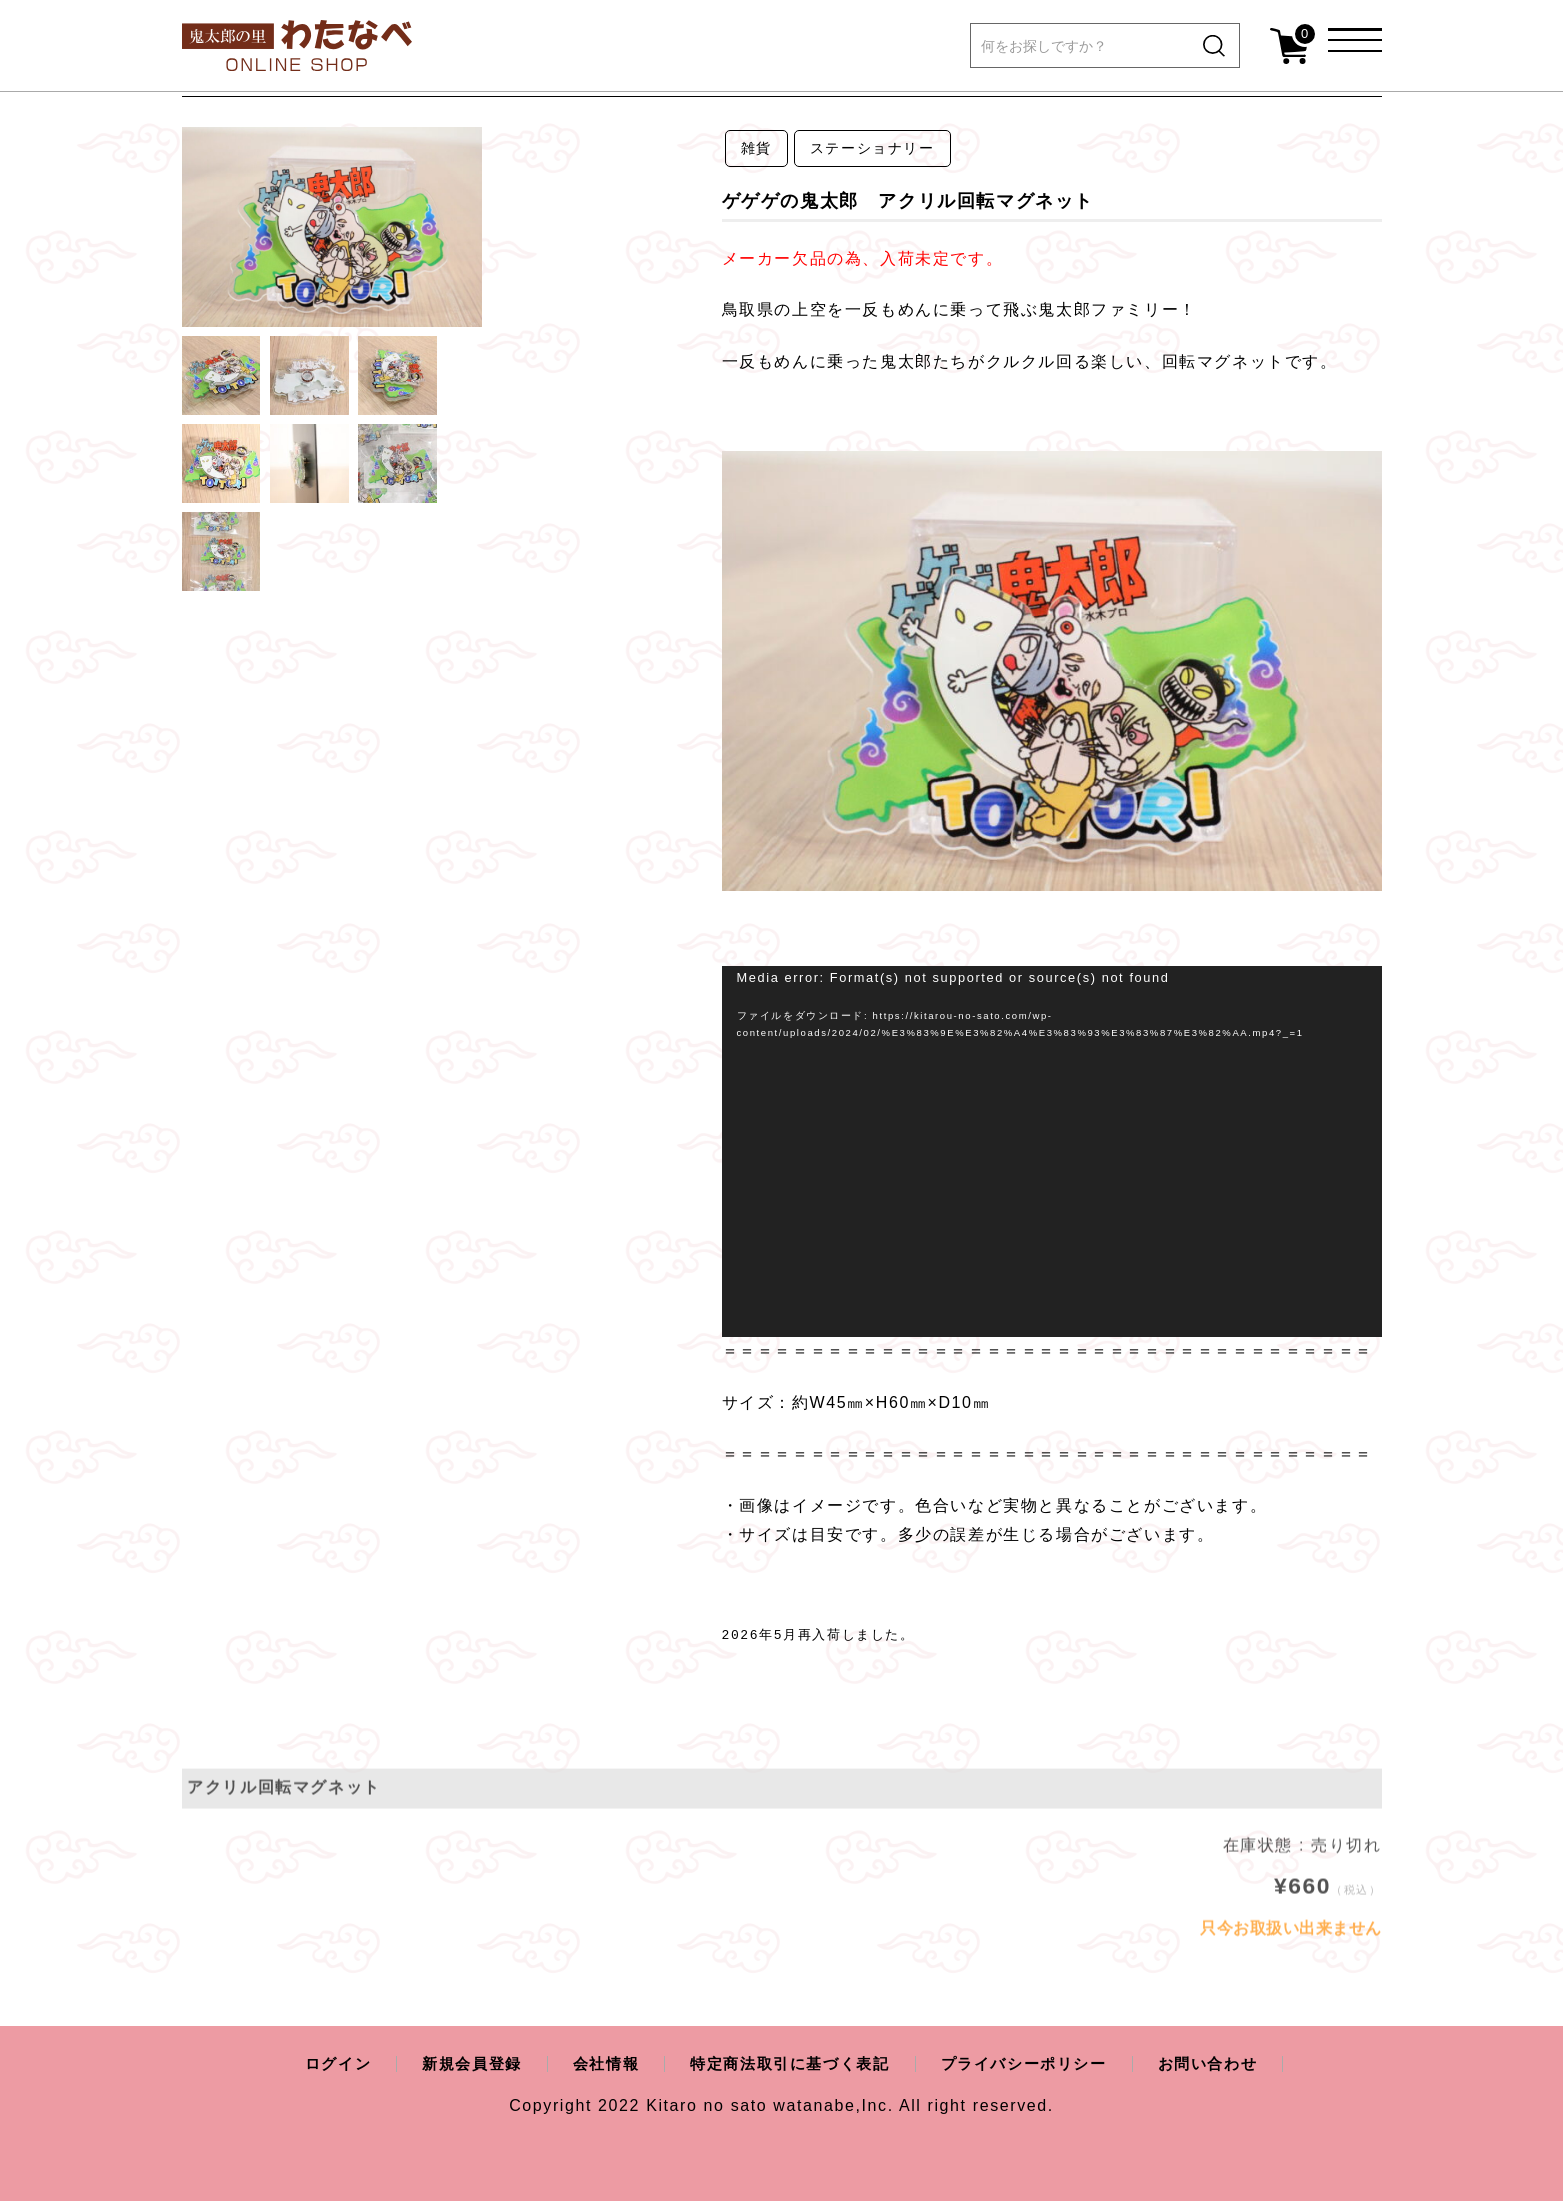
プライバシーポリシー (1034, 2063)
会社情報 (597, 2063)
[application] (1052, 1151)
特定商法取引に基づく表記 (788, 2063)
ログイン (319, 2063)
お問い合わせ (1226, 2063)
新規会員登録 (458, 2063)
